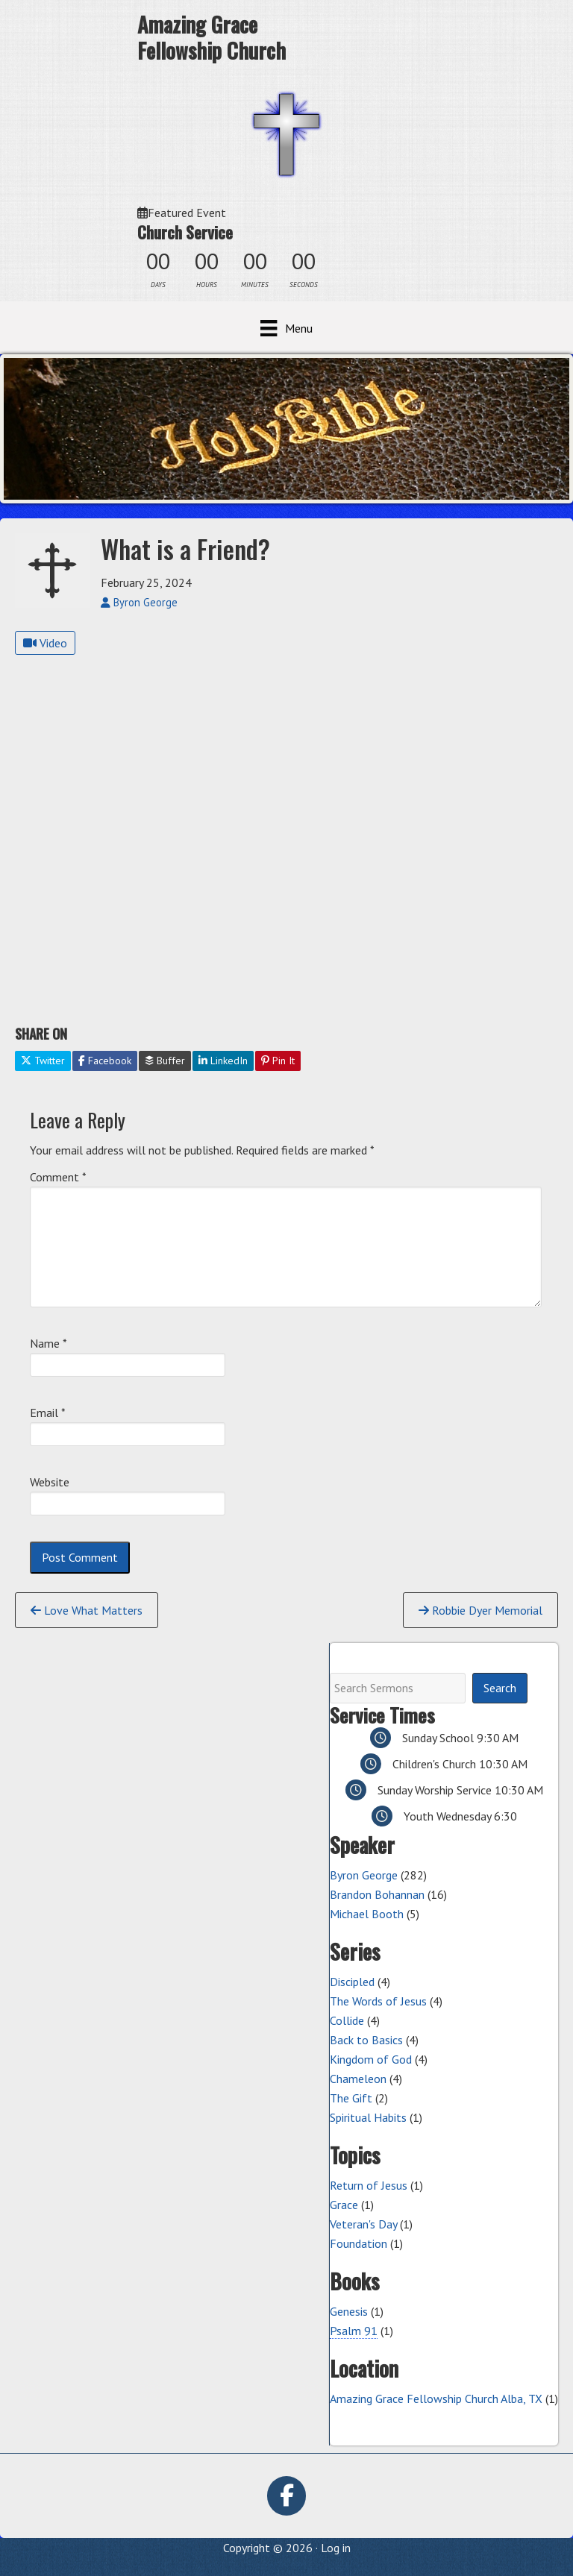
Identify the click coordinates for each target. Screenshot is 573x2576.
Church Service (185, 232)
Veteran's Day (363, 2224)
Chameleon (358, 2078)
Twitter (43, 1060)
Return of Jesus (368, 2185)
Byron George (364, 1874)
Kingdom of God (371, 2059)
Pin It (278, 1060)
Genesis (349, 2311)
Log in (336, 2547)
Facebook (104, 1060)
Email (48, 1412)
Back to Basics (366, 2039)
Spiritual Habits (368, 2117)
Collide (347, 2020)
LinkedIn (223, 1060)
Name (48, 1343)
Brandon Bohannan (377, 1894)
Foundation (358, 2243)
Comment (58, 1176)
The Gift (351, 2097)
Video (45, 642)
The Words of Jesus (378, 2001)
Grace (344, 2204)
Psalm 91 (354, 2330)
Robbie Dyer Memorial (480, 1610)
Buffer (165, 1060)
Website (49, 1481)
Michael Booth (367, 1913)
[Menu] (286, 327)
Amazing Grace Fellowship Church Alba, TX (436, 2398)
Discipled (352, 1981)
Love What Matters (87, 1610)
